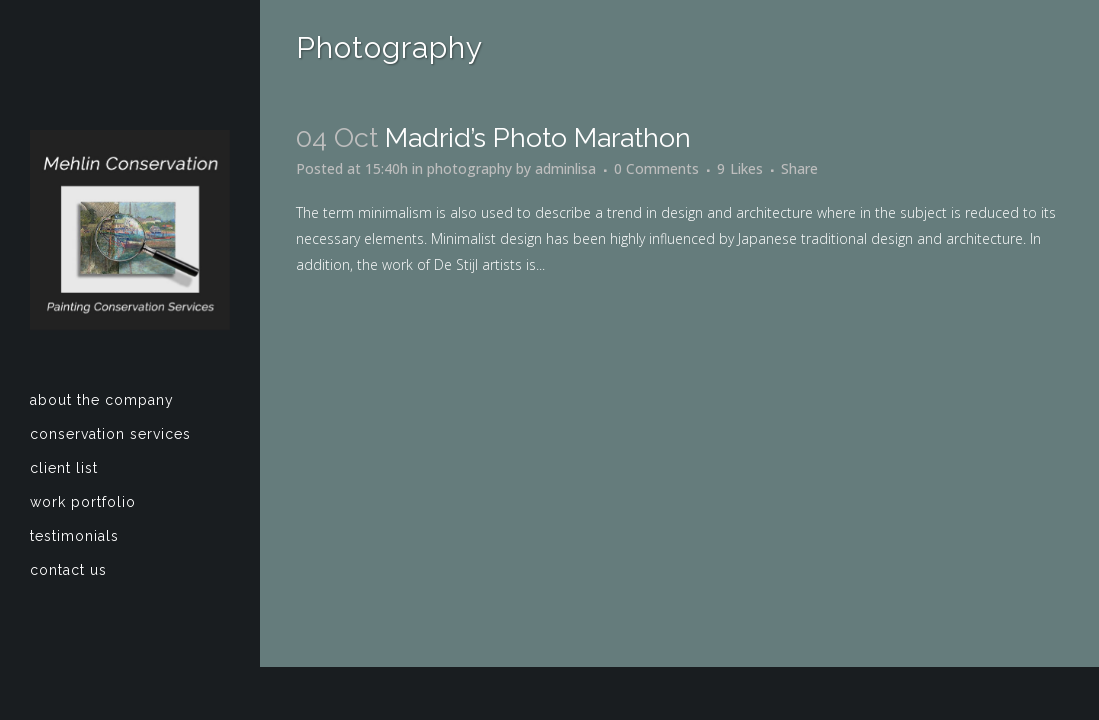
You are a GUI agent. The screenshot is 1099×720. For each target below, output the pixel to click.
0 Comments (656, 168)
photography (469, 168)
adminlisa (565, 168)
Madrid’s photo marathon (538, 137)
